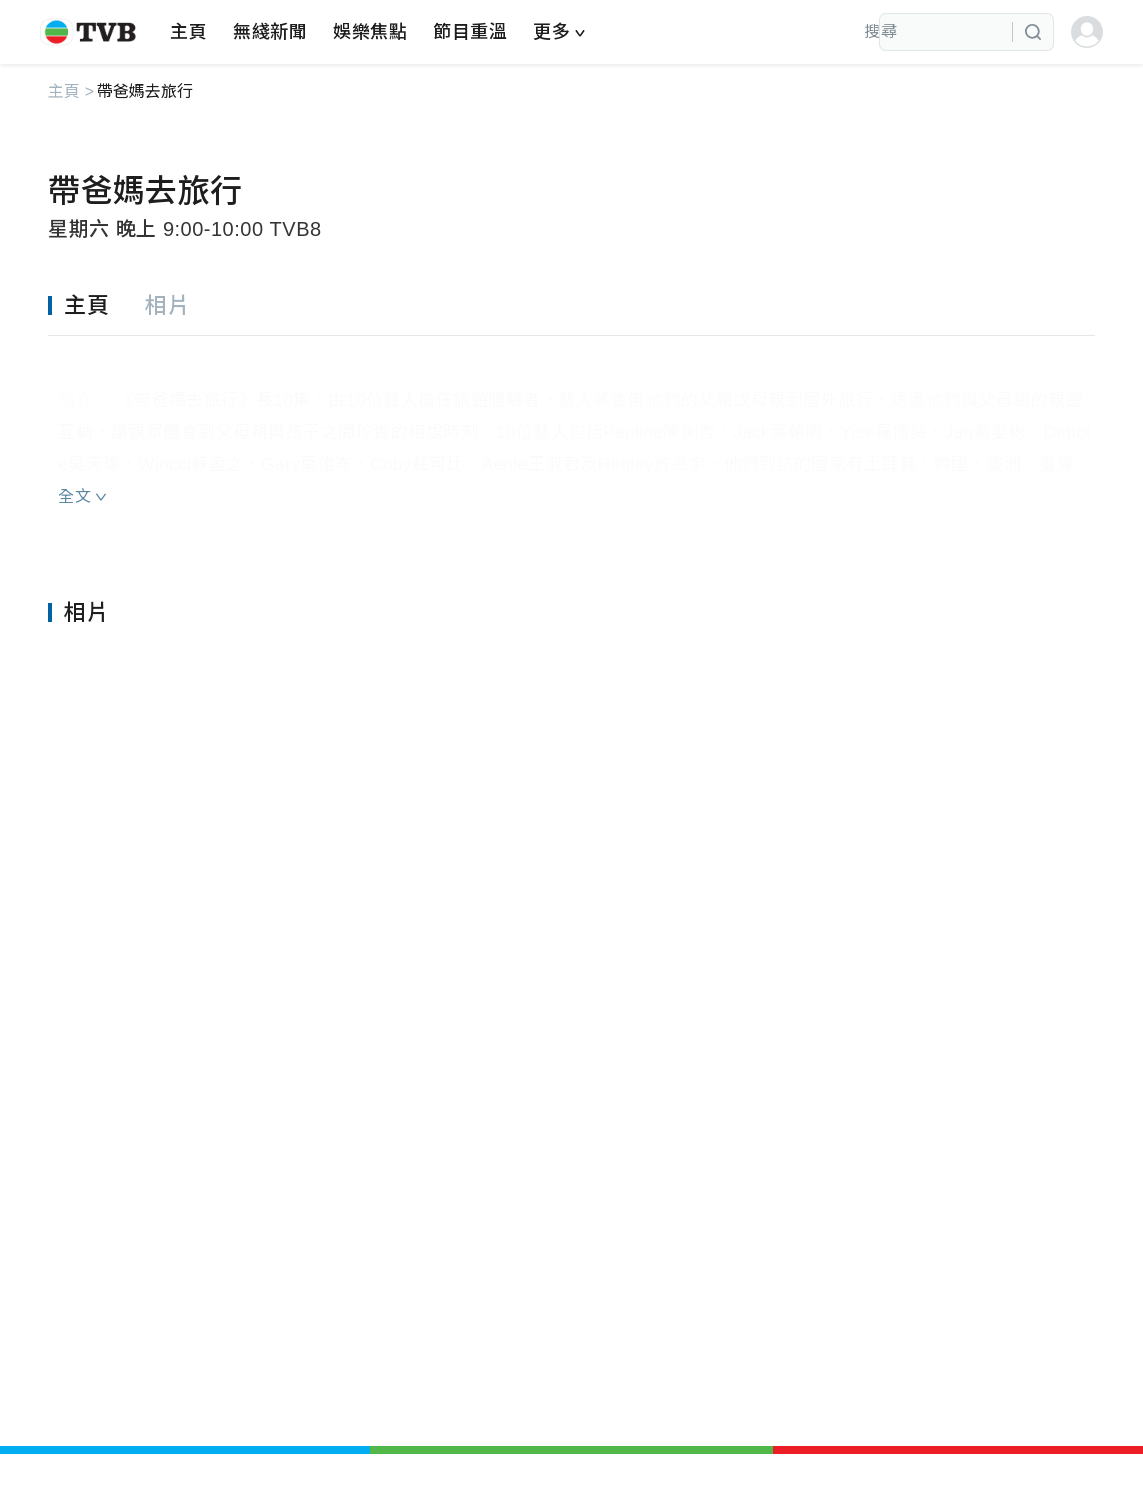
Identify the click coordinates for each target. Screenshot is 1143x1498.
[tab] (96, 306)
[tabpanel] (571, 427)
